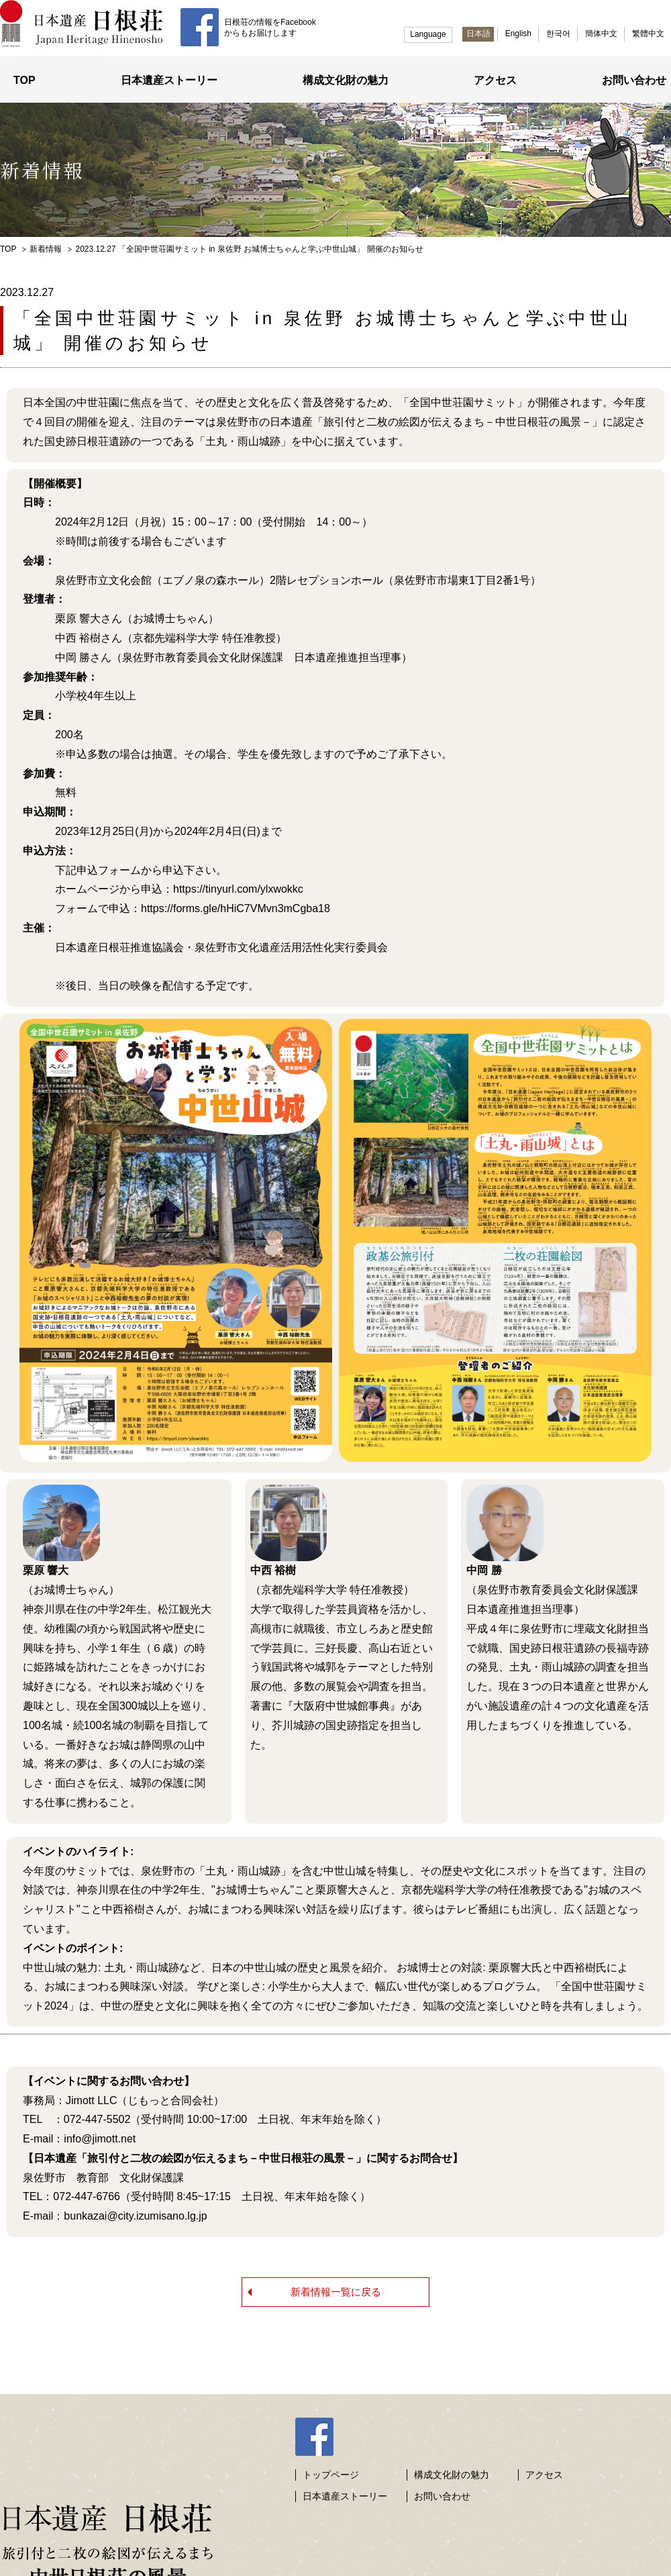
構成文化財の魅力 (346, 77)
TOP (24, 77)
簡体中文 (601, 33)
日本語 (478, 33)
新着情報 (46, 246)
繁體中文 (648, 33)
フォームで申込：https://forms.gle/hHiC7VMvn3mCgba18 (176, 905)
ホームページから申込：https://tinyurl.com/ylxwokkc (163, 886)
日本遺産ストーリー (169, 77)
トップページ (331, 2458)
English (518, 33)
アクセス (495, 77)
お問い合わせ (634, 77)
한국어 (558, 33)
